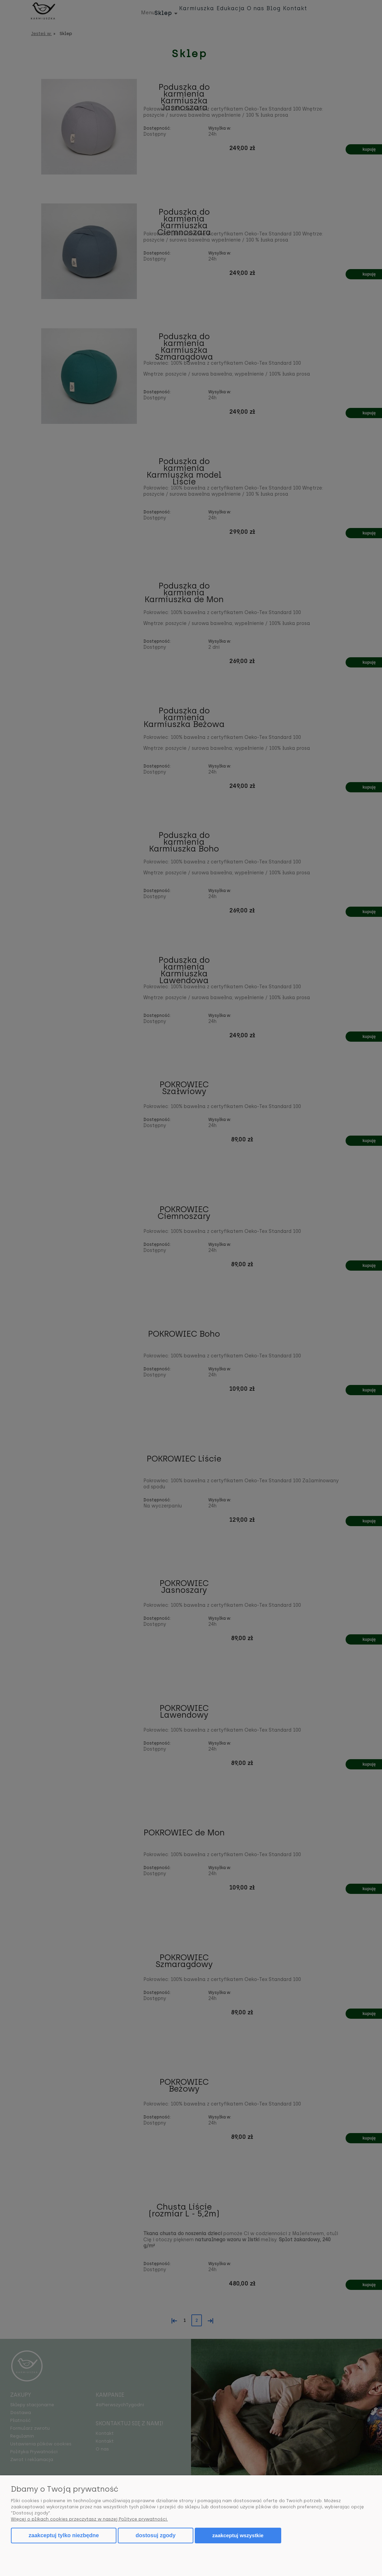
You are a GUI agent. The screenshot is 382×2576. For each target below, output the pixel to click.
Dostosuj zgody (155, 2535)
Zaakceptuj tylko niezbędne (64, 2535)
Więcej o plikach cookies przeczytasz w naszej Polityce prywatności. (89, 2519)
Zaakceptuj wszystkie (238, 2535)
